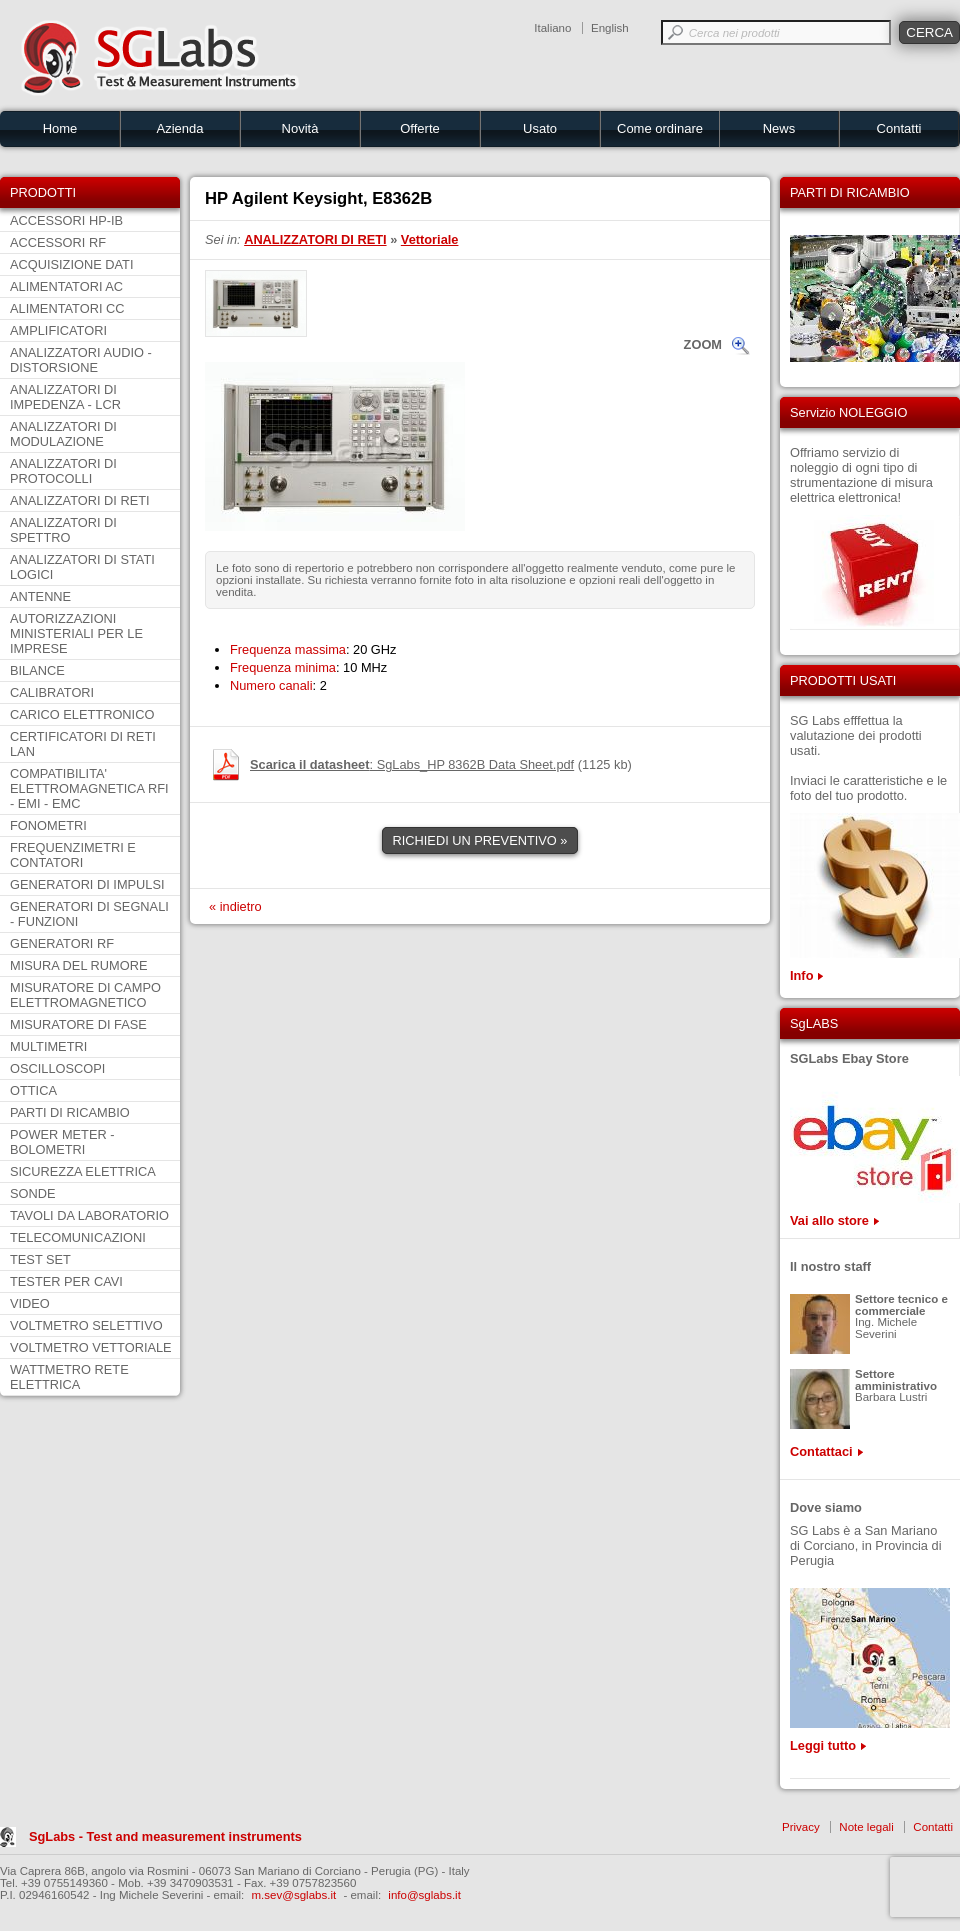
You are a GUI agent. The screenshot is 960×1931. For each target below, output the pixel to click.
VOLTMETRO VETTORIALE (91, 1347)
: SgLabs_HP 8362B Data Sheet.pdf (412, 764)
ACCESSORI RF (58, 242)
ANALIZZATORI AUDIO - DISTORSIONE (81, 360)
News (779, 128)
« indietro (235, 906)
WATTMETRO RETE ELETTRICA (69, 1377)
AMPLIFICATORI (58, 330)
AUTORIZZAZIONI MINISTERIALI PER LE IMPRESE (76, 633)
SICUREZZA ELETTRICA (83, 1171)
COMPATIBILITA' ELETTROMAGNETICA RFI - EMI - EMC (89, 788)
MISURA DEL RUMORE (78, 965)
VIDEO (30, 1303)
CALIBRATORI (52, 692)
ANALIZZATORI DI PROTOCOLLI (63, 471)
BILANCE (37, 670)
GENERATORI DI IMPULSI (87, 884)
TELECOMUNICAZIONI (78, 1237)
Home (60, 128)
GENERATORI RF (62, 943)
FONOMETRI (48, 825)
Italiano (552, 28)
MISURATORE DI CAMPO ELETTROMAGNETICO (85, 995)
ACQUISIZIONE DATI (71, 264)
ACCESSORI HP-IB (66, 220)
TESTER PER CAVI (66, 1281)
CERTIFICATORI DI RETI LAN (83, 744)
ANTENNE (40, 596)
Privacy (801, 1827)
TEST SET (40, 1259)
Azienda (180, 128)
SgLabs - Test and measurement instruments (165, 1836)
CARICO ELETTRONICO (82, 714)
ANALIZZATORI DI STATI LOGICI (82, 567)
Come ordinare (660, 128)
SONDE (33, 1193)
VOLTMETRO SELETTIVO (86, 1325)
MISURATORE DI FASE (78, 1024)
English (610, 28)
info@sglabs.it (424, 1895)
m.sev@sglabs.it (294, 1895)
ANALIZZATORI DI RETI (80, 500)
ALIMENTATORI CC (67, 308)
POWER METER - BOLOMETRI (62, 1142)
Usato (540, 128)
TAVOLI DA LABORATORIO (89, 1215)
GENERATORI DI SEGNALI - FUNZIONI (89, 914)
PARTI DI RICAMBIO (70, 1112)
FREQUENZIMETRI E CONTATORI (73, 855)
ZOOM (703, 344)
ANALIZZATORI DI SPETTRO (63, 530)
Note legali (866, 1827)
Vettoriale (430, 239)
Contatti (899, 128)
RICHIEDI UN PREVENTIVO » (480, 840)
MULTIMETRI (48, 1046)
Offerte (420, 128)
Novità (300, 128)
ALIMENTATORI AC (66, 286)
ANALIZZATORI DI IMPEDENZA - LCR (65, 397)
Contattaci (821, 1451)
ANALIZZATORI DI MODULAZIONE (63, 434)
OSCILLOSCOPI (57, 1068)
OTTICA (33, 1090)
